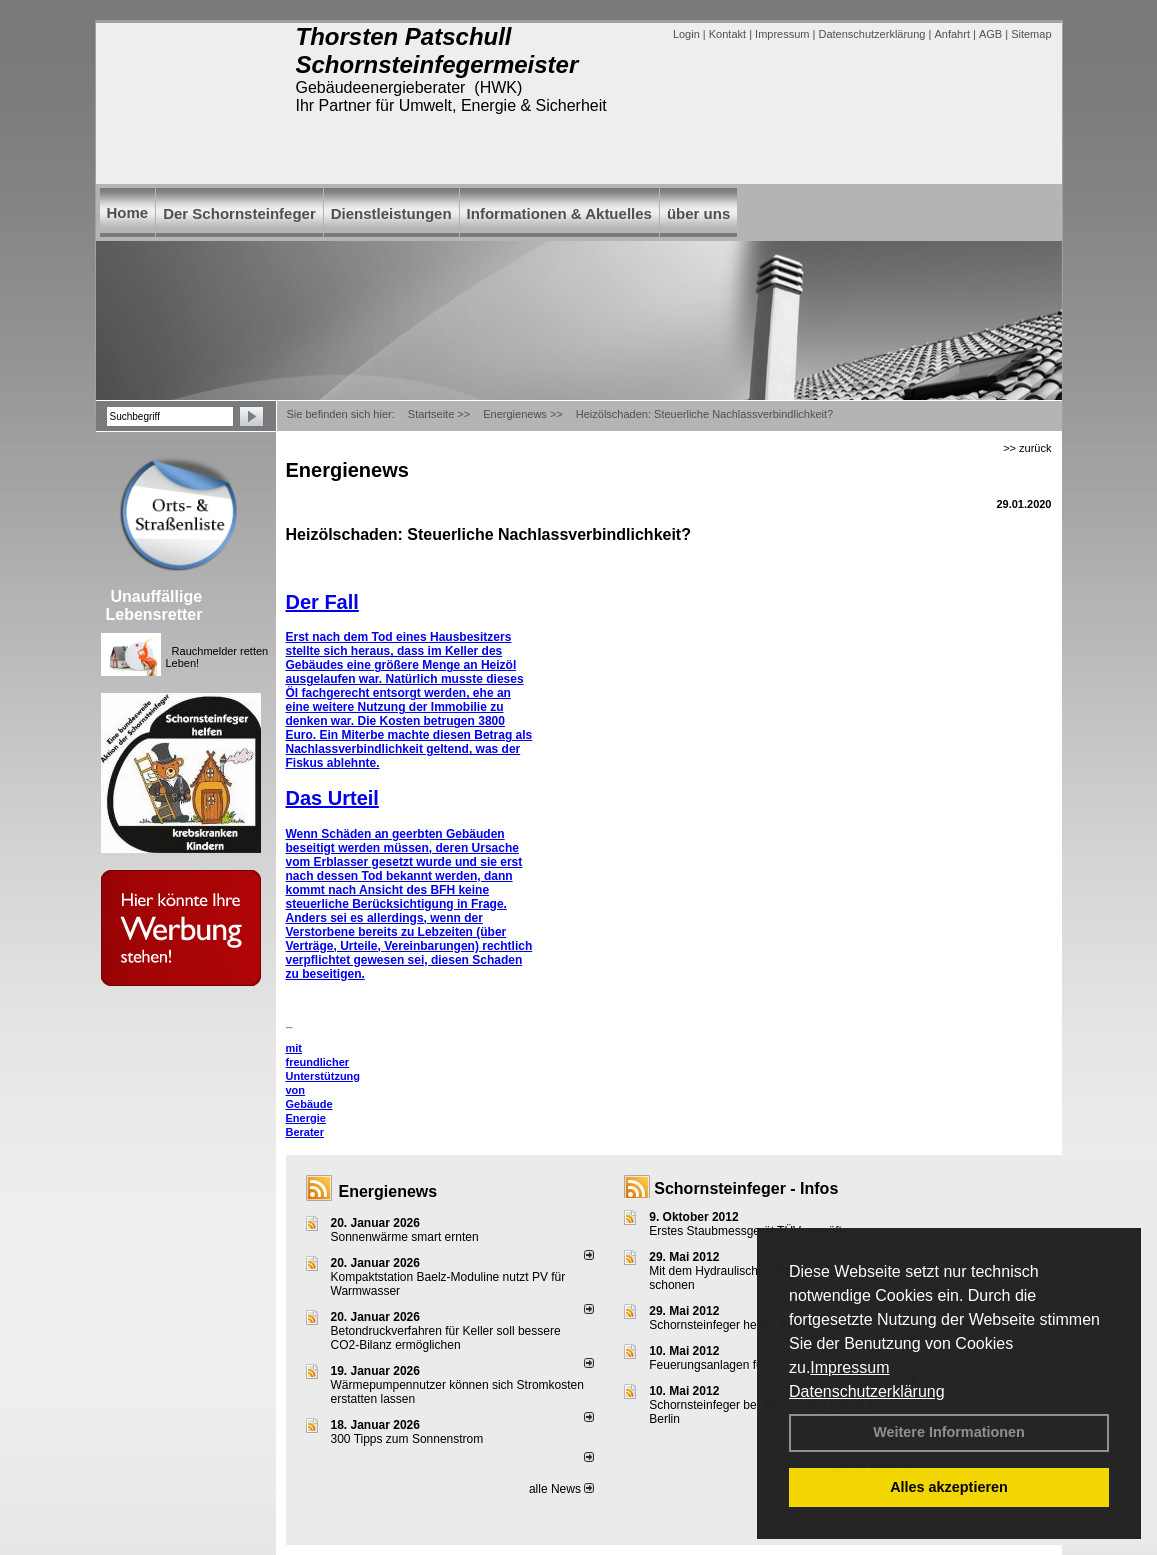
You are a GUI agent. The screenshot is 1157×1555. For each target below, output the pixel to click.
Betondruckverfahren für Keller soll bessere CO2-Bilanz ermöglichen (446, 1338)
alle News (561, 1489)
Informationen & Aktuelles (559, 213)
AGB (990, 34)
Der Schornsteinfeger (239, 213)
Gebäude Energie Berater (309, 1118)
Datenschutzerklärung (867, 1391)
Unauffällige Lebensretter (154, 605)
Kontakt (727, 34)
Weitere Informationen (949, 1432)
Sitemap (1031, 34)
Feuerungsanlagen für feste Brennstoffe (754, 1365)
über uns (698, 213)
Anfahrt (951, 34)
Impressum (849, 1367)
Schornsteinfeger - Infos (746, 1188)
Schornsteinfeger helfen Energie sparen (754, 1325)
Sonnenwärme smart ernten (405, 1237)
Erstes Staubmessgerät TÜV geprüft (745, 1231)
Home (128, 212)
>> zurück (1027, 448)
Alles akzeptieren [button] (949, 1487)
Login (686, 34)
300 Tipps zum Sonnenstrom (407, 1439)
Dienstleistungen (391, 213)
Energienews (388, 1191)
